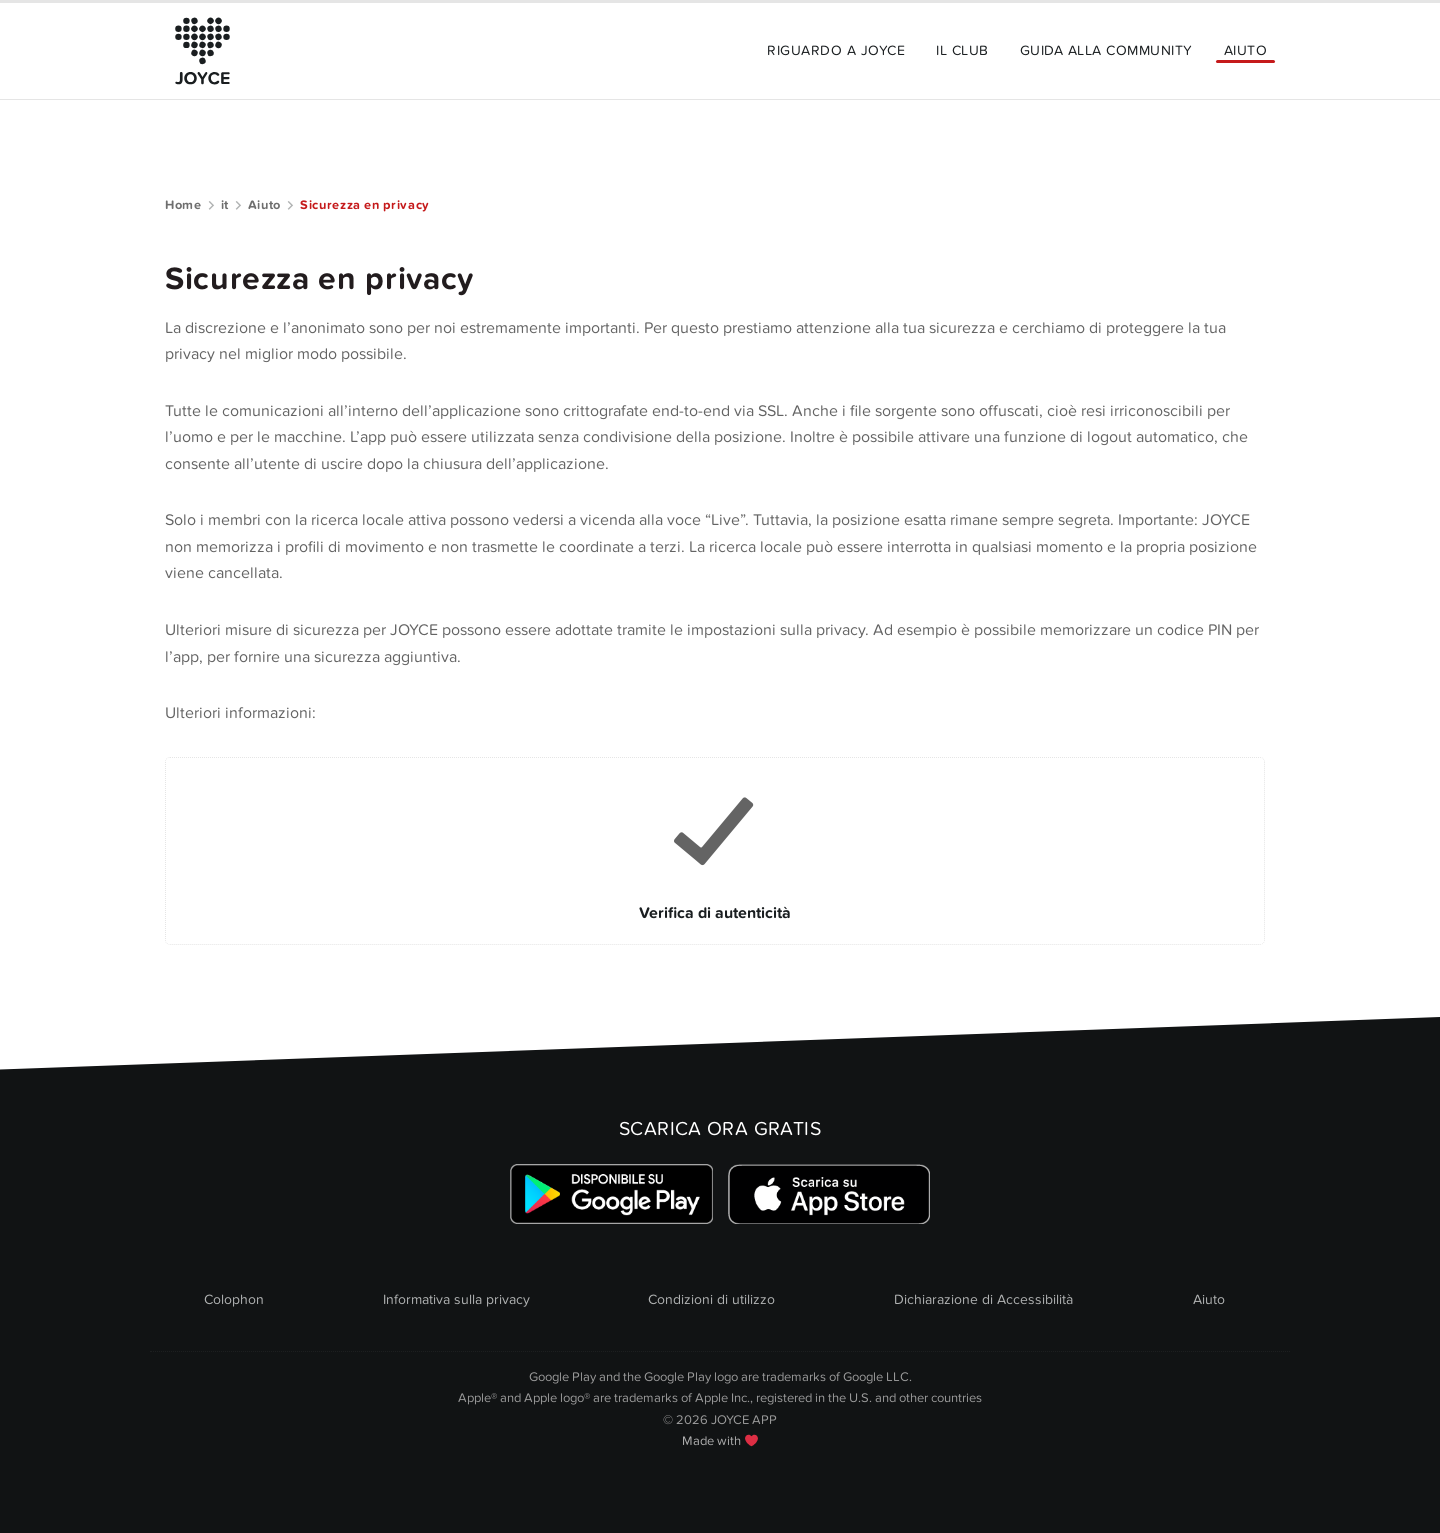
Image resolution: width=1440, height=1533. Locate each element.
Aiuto (1245, 50)
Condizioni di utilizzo (711, 1299)
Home (183, 205)
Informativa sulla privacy (456, 1299)
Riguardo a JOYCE (836, 50)
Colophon (234, 1299)
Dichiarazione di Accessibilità (983, 1299)
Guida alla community (1106, 50)
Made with (720, 1441)
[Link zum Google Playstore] (611, 1194)
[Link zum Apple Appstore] (828, 1194)
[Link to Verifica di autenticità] (715, 851)
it (225, 205)
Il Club (962, 50)
